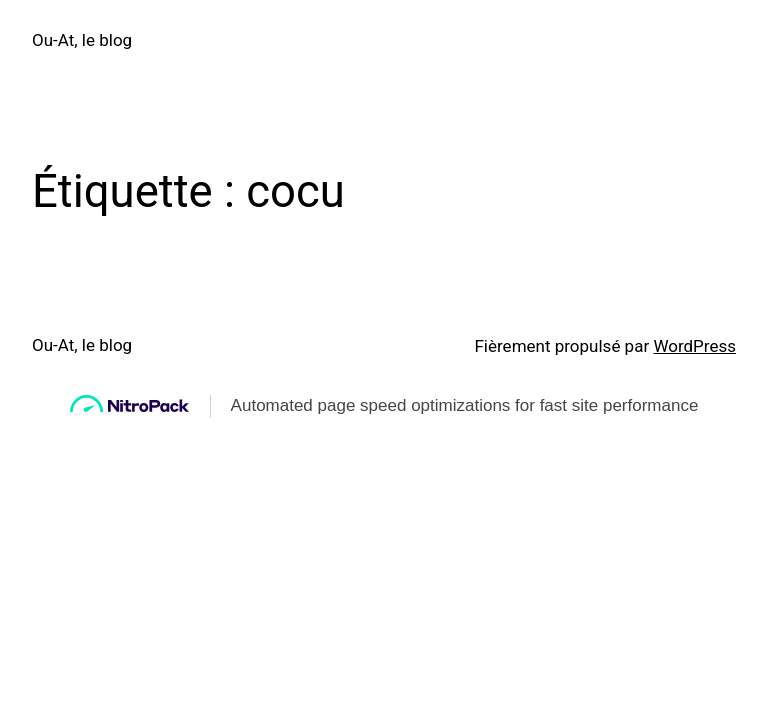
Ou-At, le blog (82, 40)
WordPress (694, 346)
